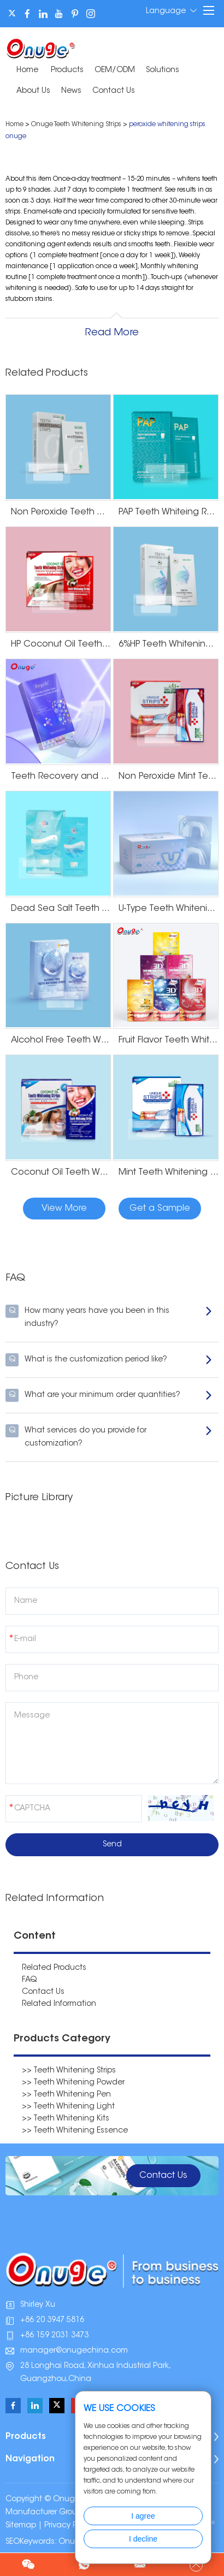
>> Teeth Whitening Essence (75, 2131)
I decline (143, 2538)
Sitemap (20, 2526)
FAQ (29, 1980)
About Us (33, 91)
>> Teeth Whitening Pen (66, 2095)
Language (171, 11)
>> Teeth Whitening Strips (69, 2071)
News (71, 91)
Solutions (162, 70)
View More (64, 1208)
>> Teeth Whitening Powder (73, 2083)
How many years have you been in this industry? (109, 1316)
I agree (143, 2516)
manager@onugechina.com (74, 2351)
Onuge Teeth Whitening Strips (76, 124)
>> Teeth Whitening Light (68, 2107)
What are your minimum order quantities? (109, 1395)
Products (67, 70)
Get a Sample (159, 1208)
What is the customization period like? (109, 1359)
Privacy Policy (69, 2526)
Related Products (54, 1968)
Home (27, 70)
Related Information (59, 2004)
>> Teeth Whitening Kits (65, 2119)
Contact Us (113, 91)
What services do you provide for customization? (109, 1436)
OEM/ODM (115, 70)
